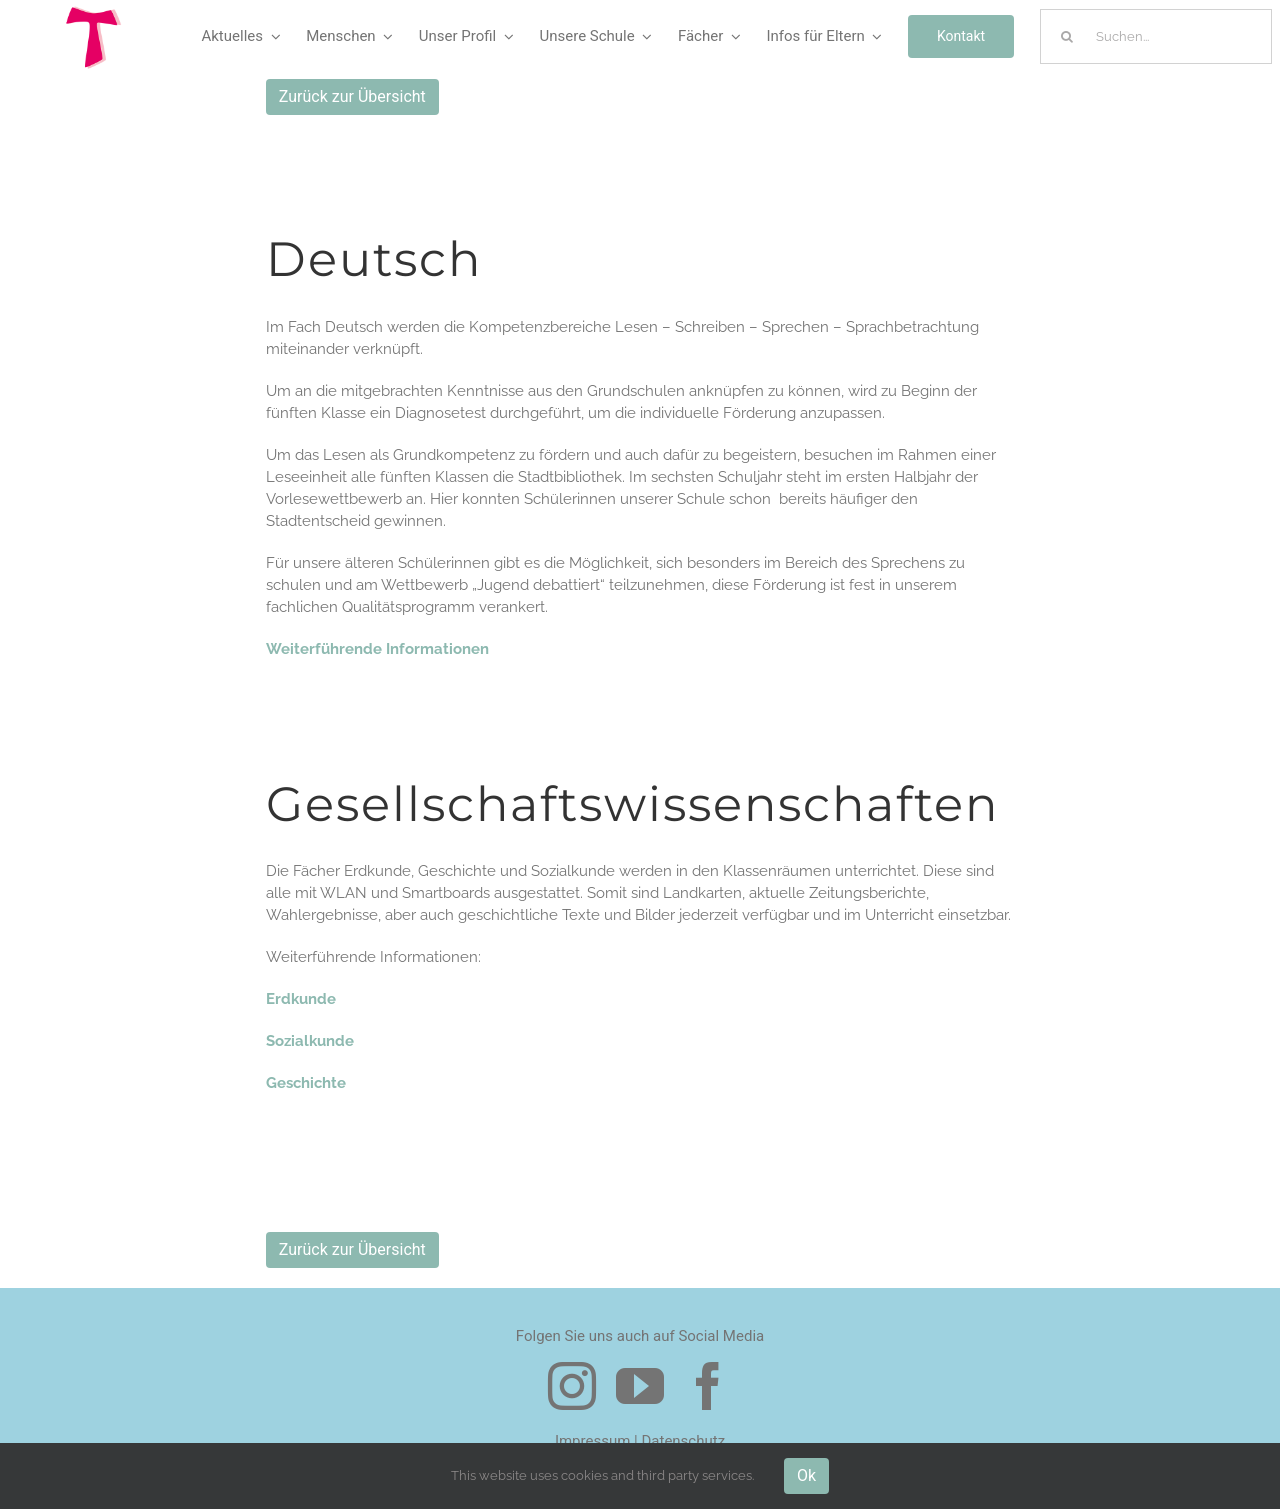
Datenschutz (683, 1441)
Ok (806, 1475)
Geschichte (306, 1083)
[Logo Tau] (94, 13)
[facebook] (708, 1386)
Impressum (592, 1441)
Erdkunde (301, 999)
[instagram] (572, 1386)
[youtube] (640, 1386)
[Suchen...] (1156, 36)
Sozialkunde (310, 1041)
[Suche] (1067, 36)
